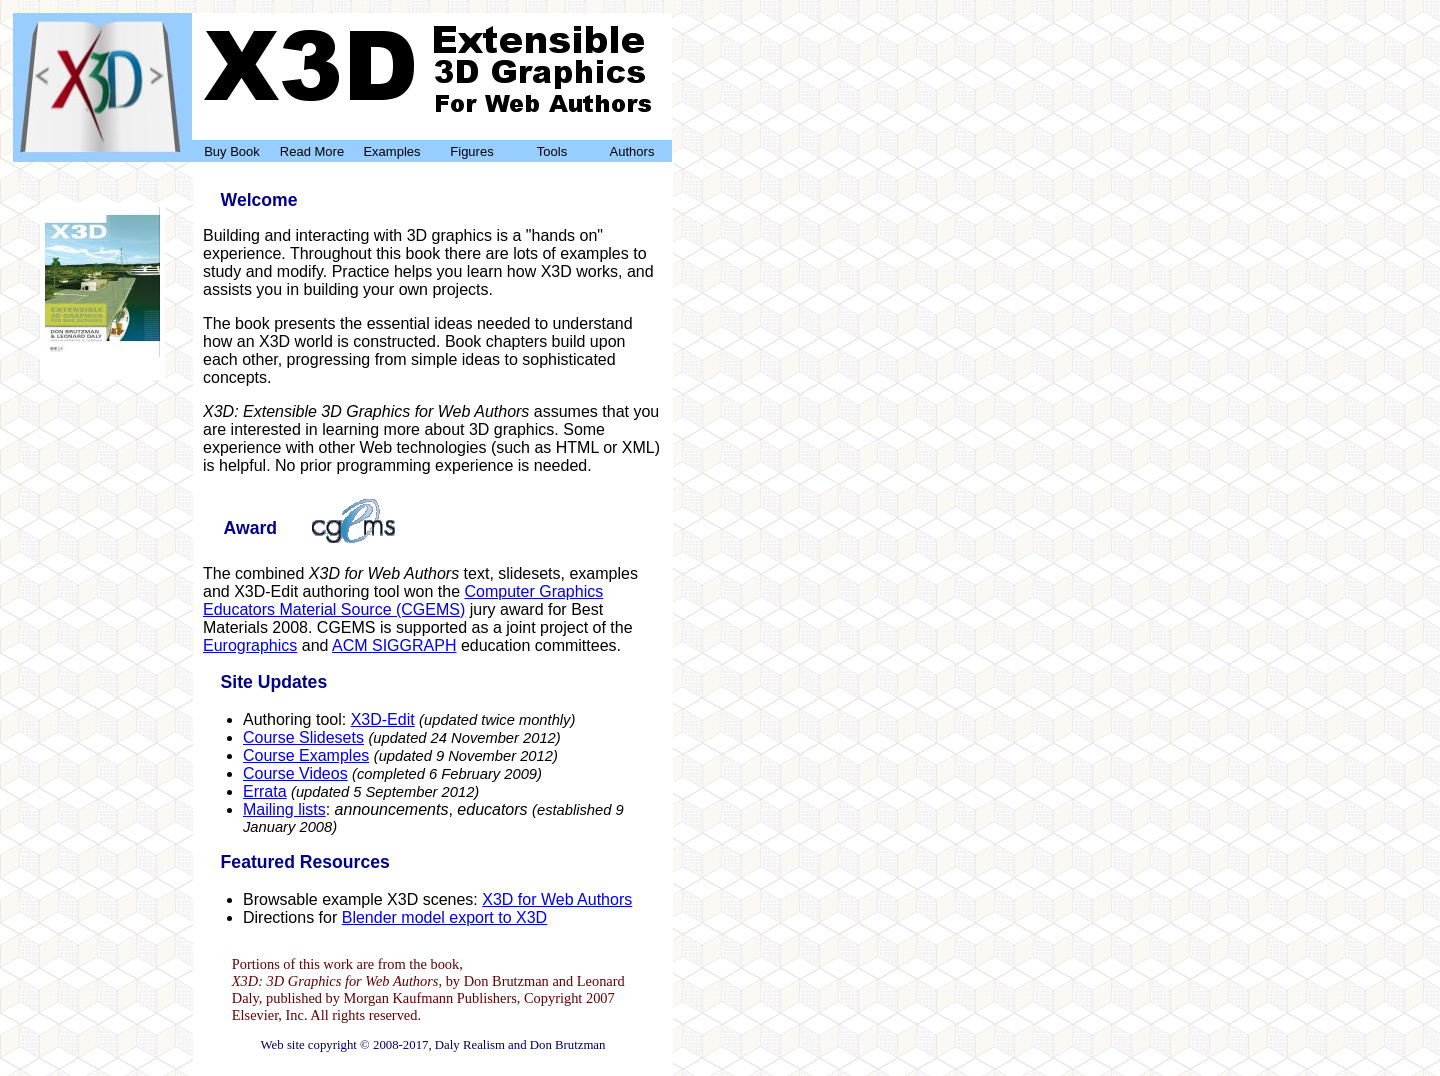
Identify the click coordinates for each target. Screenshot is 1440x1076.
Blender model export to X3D (444, 917)
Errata (265, 791)
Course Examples (306, 755)
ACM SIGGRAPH (394, 645)
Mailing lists (284, 809)
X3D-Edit (383, 719)
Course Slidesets (303, 737)
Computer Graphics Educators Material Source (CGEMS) (403, 600)
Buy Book (232, 151)
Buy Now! (102, 358)
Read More (312, 151)
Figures (471, 151)
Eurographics (250, 645)
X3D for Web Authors (557, 899)
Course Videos (295, 773)
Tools (552, 151)
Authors (632, 151)
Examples (391, 151)
